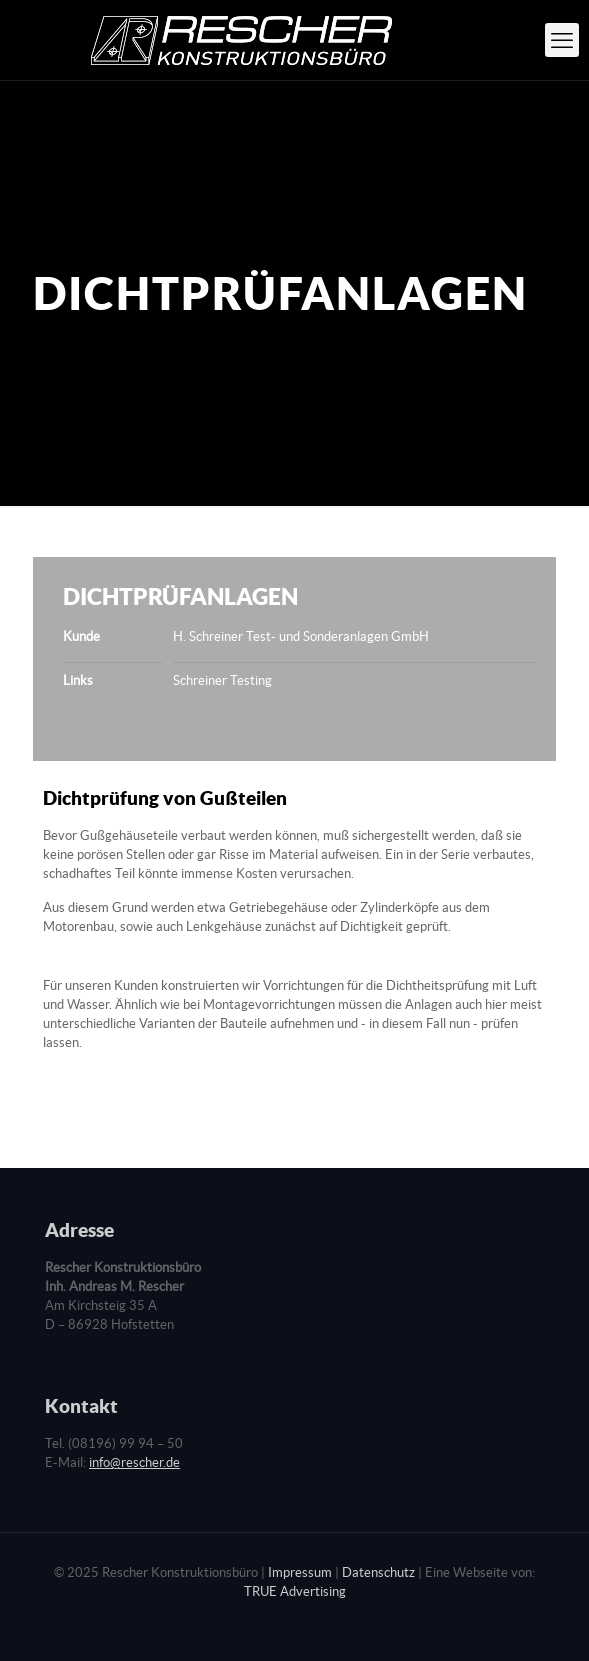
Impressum (300, 1572)
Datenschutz (378, 1572)
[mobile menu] (562, 40)
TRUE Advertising (295, 1591)
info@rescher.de (134, 1462)
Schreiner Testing (222, 680)
